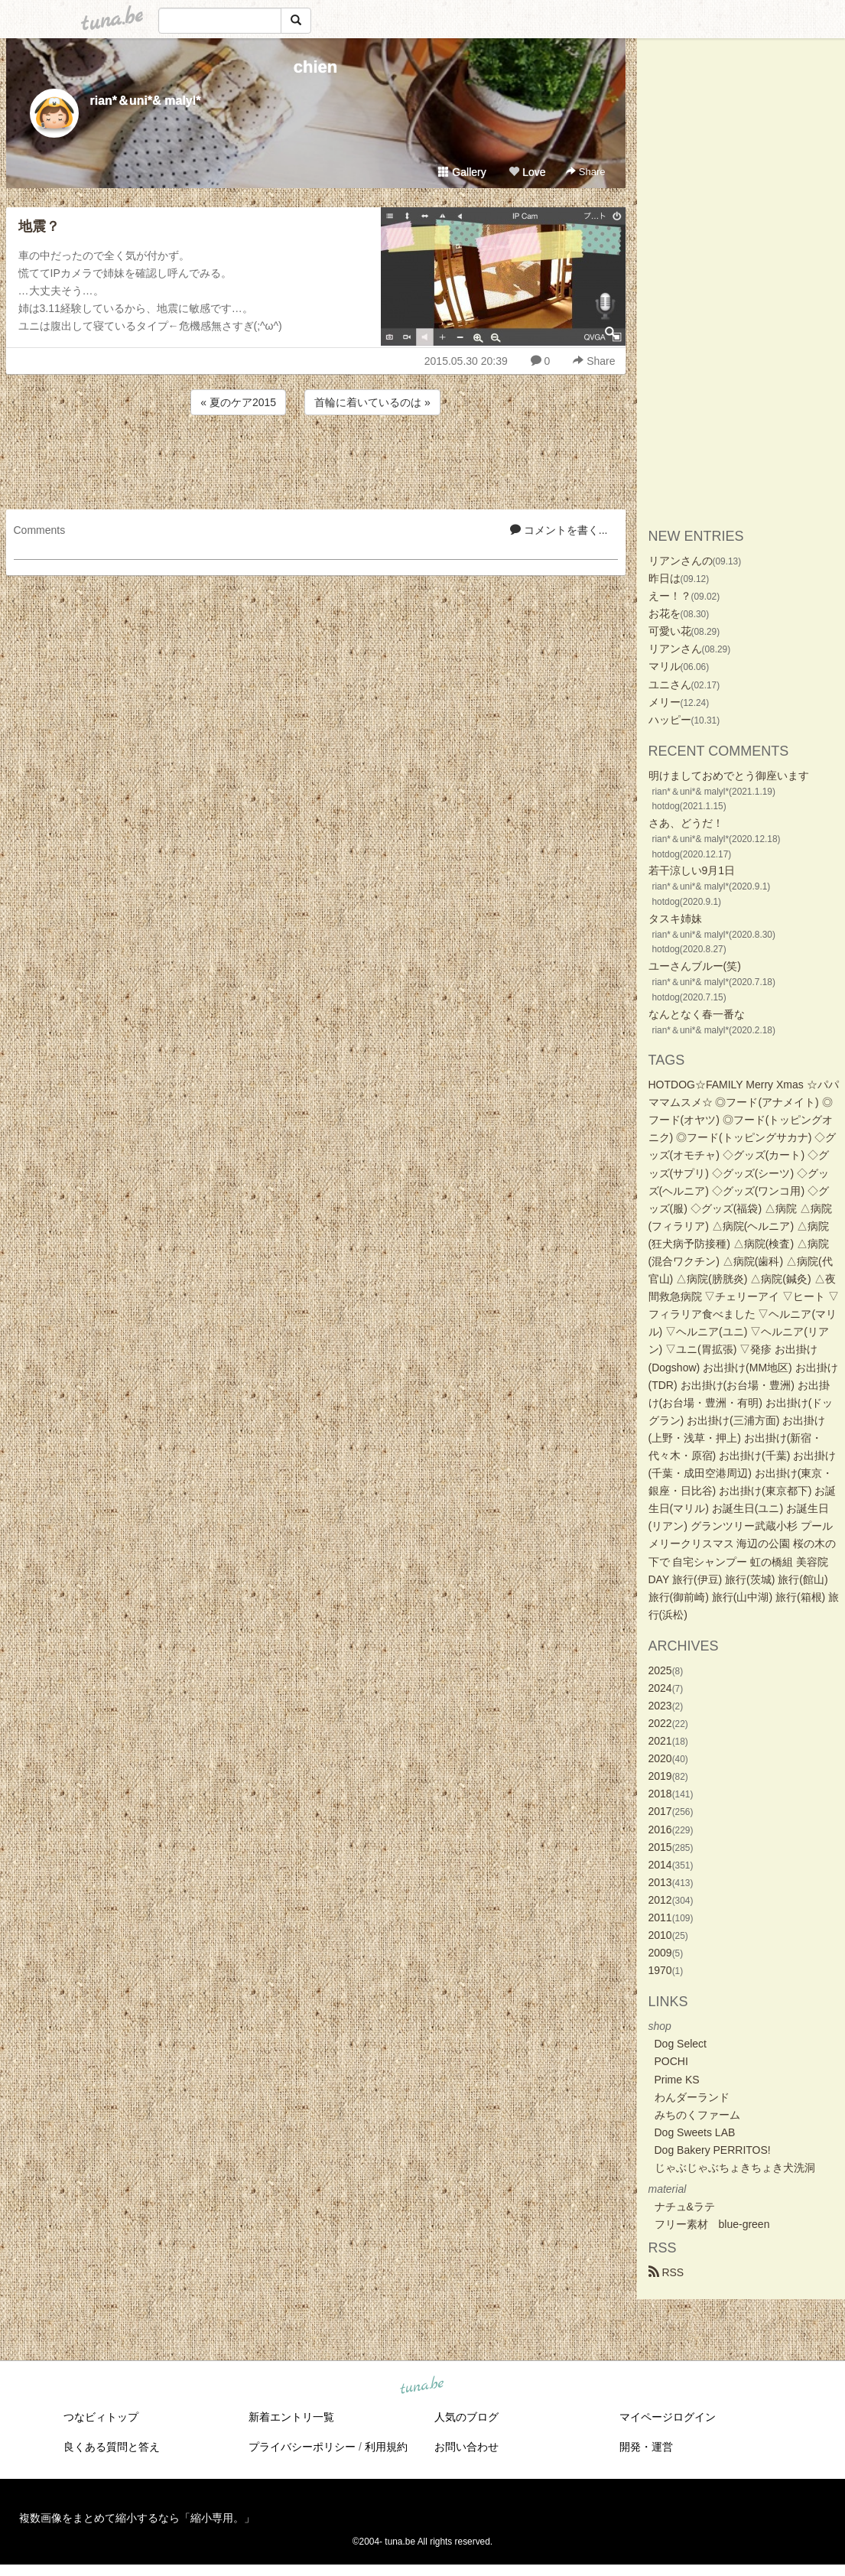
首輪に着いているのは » (372, 402)
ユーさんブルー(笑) (694, 966)
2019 (660, 1776)
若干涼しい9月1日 (692, 870)
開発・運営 (646, 2447)
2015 (660, 1847)
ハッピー (669, 720)
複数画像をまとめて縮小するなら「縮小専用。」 (137, 2518)
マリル (664, 666)
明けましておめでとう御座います (728, 775)
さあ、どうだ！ (685, 823)
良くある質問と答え (111, 2447)
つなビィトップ (100, 2417)
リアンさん (675, 648)
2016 (660, 1829)
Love (527, 172)
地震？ (39, 226)
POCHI (671, 2061)
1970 (660, 1970)
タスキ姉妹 (675, 918)
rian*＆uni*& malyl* (145, 100)
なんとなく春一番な (696, 1014)
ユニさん (669, 684)
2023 (660, 1705)
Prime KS (677, 2079)
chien (315, 66)
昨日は (664, 578)
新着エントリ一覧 (291, 2417)
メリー (664, 702)
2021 (660, 1741)
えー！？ (669, 596)
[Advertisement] (316, 459)
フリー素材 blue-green (712, 2224)
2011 (660, 1917)
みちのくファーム (697, 2115)
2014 (660, 1865)
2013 (660, 1882)
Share (585, 171)
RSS (666, 2272)
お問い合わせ (466, 2447)
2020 (660, 1758)
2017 (660, 1811)
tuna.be (422, 2386)
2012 (660, 1900)
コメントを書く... (559, 530)
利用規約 (386, 2447)
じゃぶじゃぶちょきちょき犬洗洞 (735, 2167)
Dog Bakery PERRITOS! (713, 2150)
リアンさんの (680, 561)
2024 (660, 1688)
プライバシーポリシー (302, 2447)
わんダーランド (692, 2097)
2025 (660, 1670)
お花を (664, 613)
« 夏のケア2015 (238, 402)
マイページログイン (667, 2417)
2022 (660, 1723)
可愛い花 (669, 631)
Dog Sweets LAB (695, 2132)
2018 (660, 1793)
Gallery (462, 172)
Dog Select (681, 2044)
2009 (660, 1953)
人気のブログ (466, 2417)
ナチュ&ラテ (685, 2206)
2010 (660, 1935)
